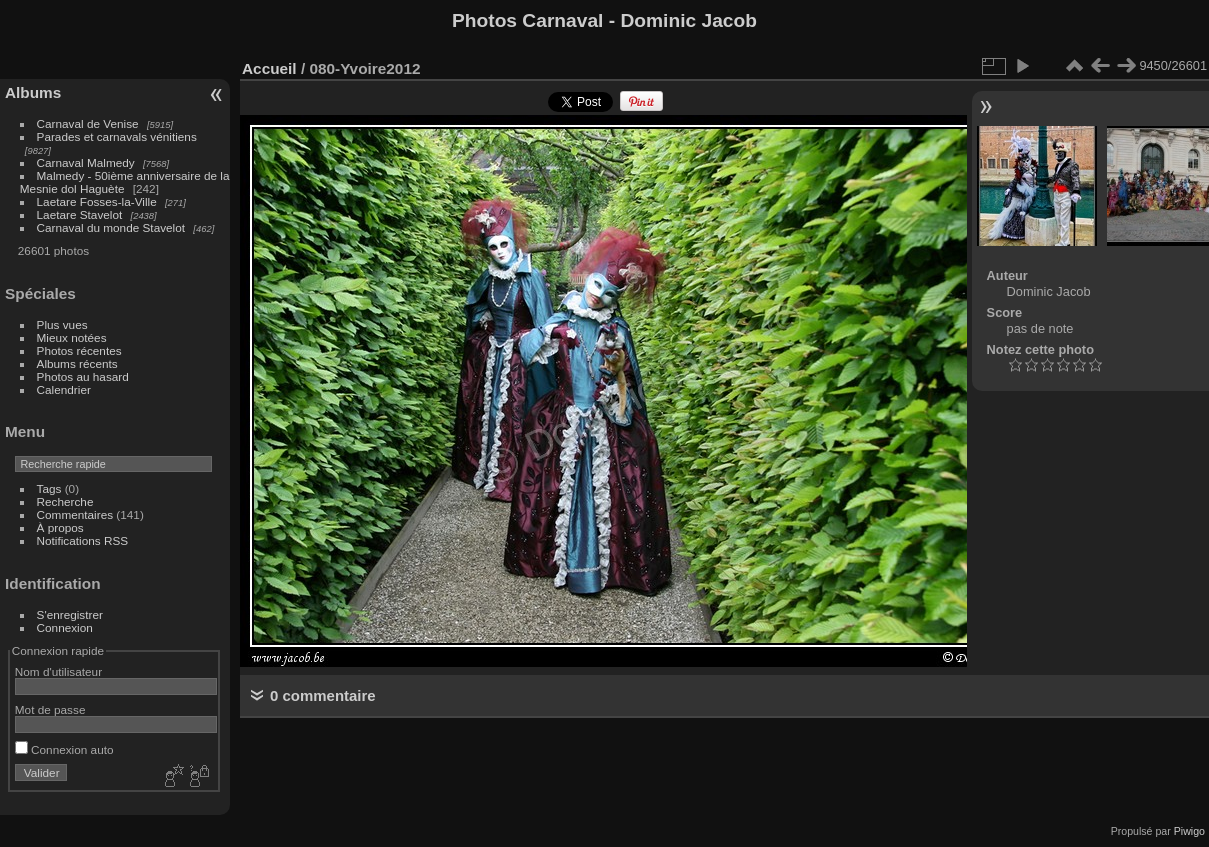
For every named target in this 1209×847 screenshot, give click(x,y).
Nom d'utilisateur (58, 671)
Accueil (269, 68)
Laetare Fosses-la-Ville (97, 201)
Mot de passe (50, 709)
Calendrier (64, 389)
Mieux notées (72, 337)
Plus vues (62, 324)
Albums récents (77, 363)
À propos (60, 527)
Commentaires (75, 514)
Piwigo (1189, 831)
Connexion (65, 627)
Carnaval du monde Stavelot (111, 227)
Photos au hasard (83, 376)
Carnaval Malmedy (86, 162)
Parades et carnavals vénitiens (117, 136)
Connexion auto (64, 749)
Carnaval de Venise (88, 123)
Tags (49, 488)
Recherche (65, 501)
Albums (33, 92)
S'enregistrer (70, 614)
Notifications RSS (83, 540)
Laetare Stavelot (80, 214)
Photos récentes (79, 350)
